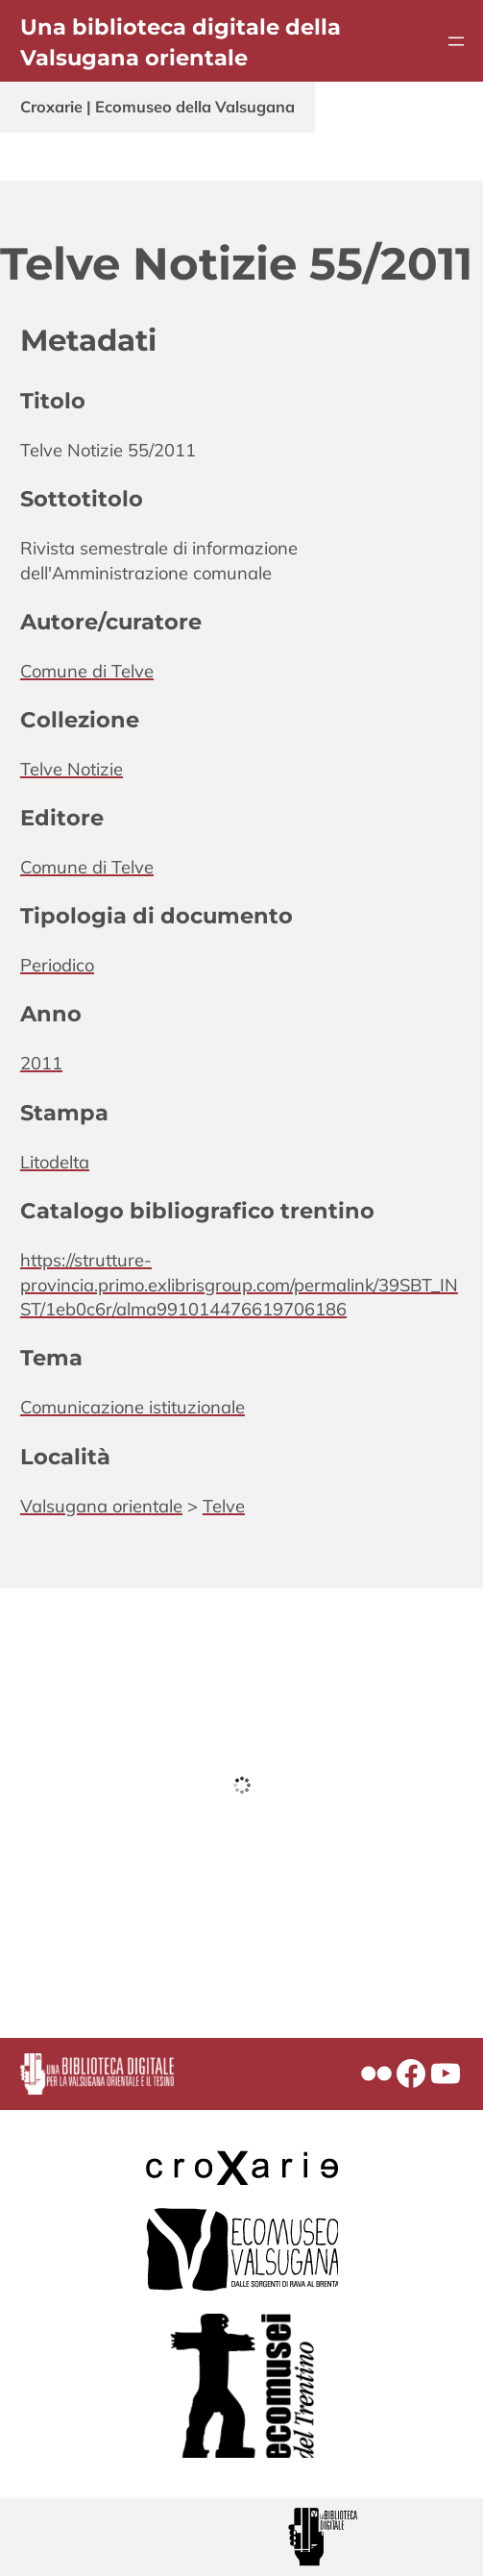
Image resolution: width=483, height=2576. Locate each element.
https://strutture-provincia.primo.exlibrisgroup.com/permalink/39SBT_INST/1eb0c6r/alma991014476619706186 (239, 1284)
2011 (41, 1063)
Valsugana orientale (101, 1506)
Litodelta (54, 1162)
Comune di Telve (87, 671)
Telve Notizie (71, 769)
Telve (224, 1506)
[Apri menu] (456, 41)
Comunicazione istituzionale (132, 1407)
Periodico (57, 965)
